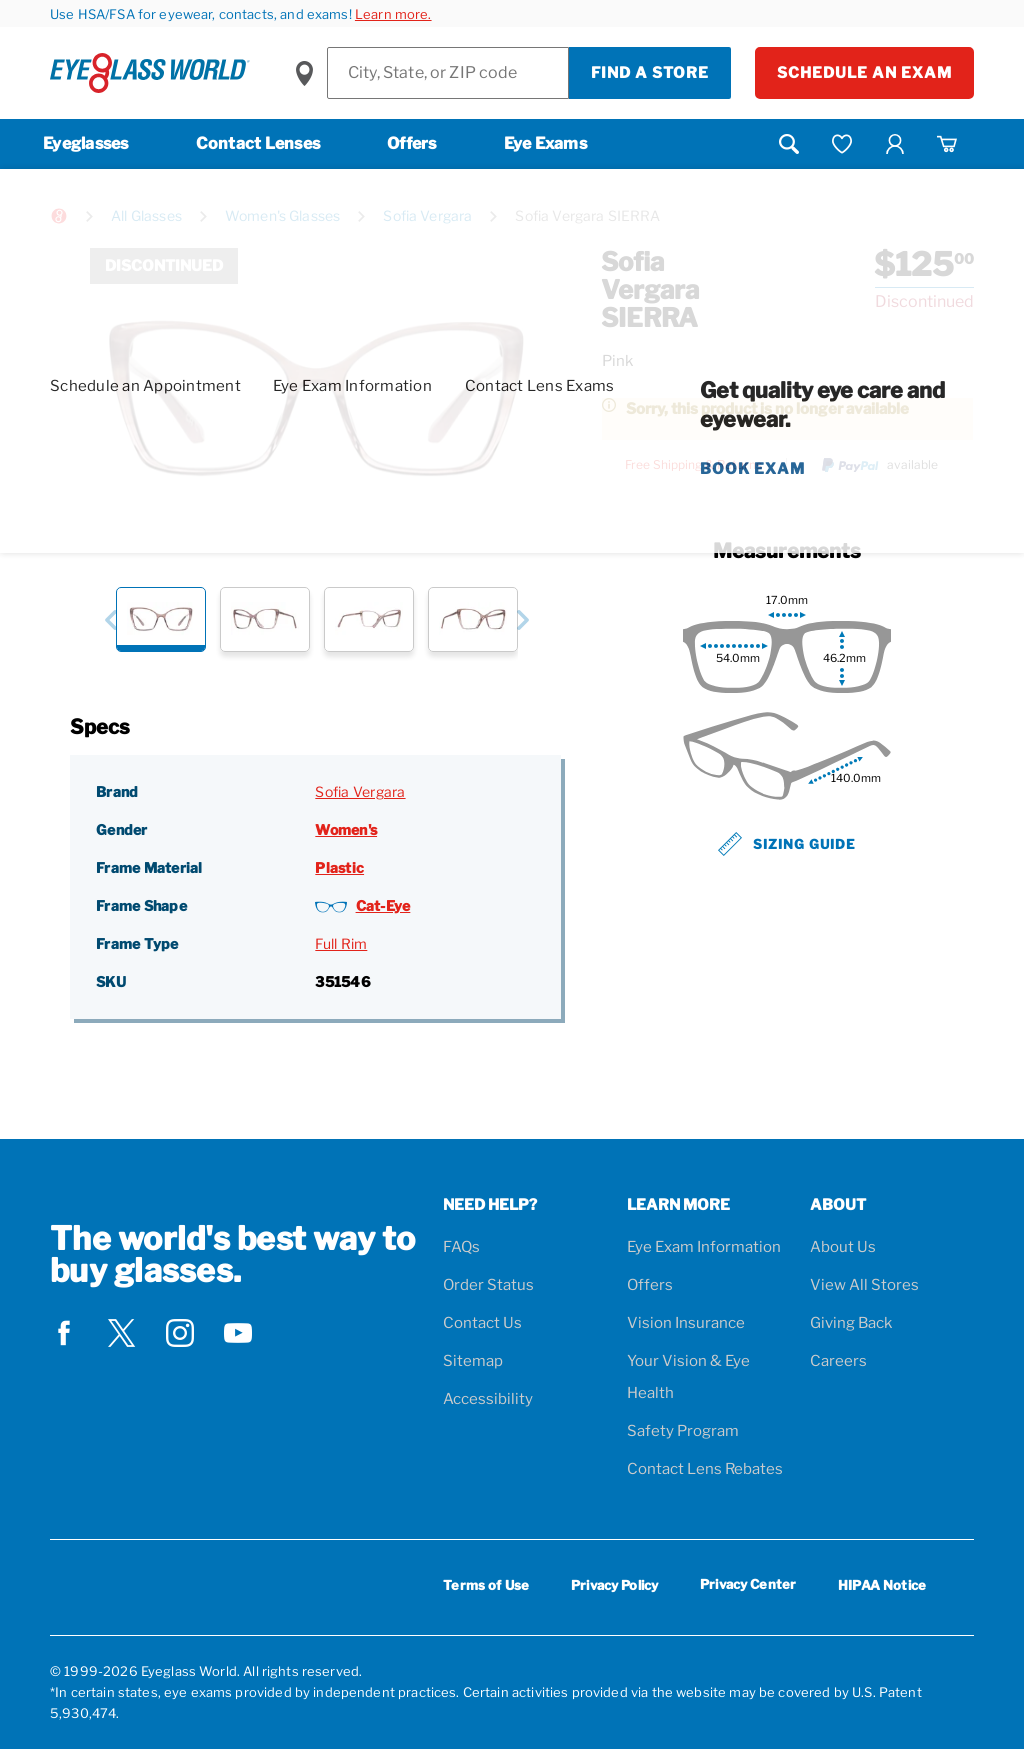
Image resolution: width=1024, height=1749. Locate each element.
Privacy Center (748, 1587)
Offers (412, 143)
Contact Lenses (258, 143)
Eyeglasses (86, 143)
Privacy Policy (614, 1585)
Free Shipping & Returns (693, 465)
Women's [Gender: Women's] (346, 829)
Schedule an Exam (864, 73)
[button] (110, 619)
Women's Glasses (282, 215)
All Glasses (146, 215)
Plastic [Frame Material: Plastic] (339, 867)
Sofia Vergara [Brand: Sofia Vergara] (360, 791)
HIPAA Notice (882, 1585)
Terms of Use (486, 1585)
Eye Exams (545, 143)
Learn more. (393, 14)
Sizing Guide (787, 844)
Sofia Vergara (427, 215)
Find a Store (650, 73)
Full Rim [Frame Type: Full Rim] (341, 943)
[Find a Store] (448, 73)
